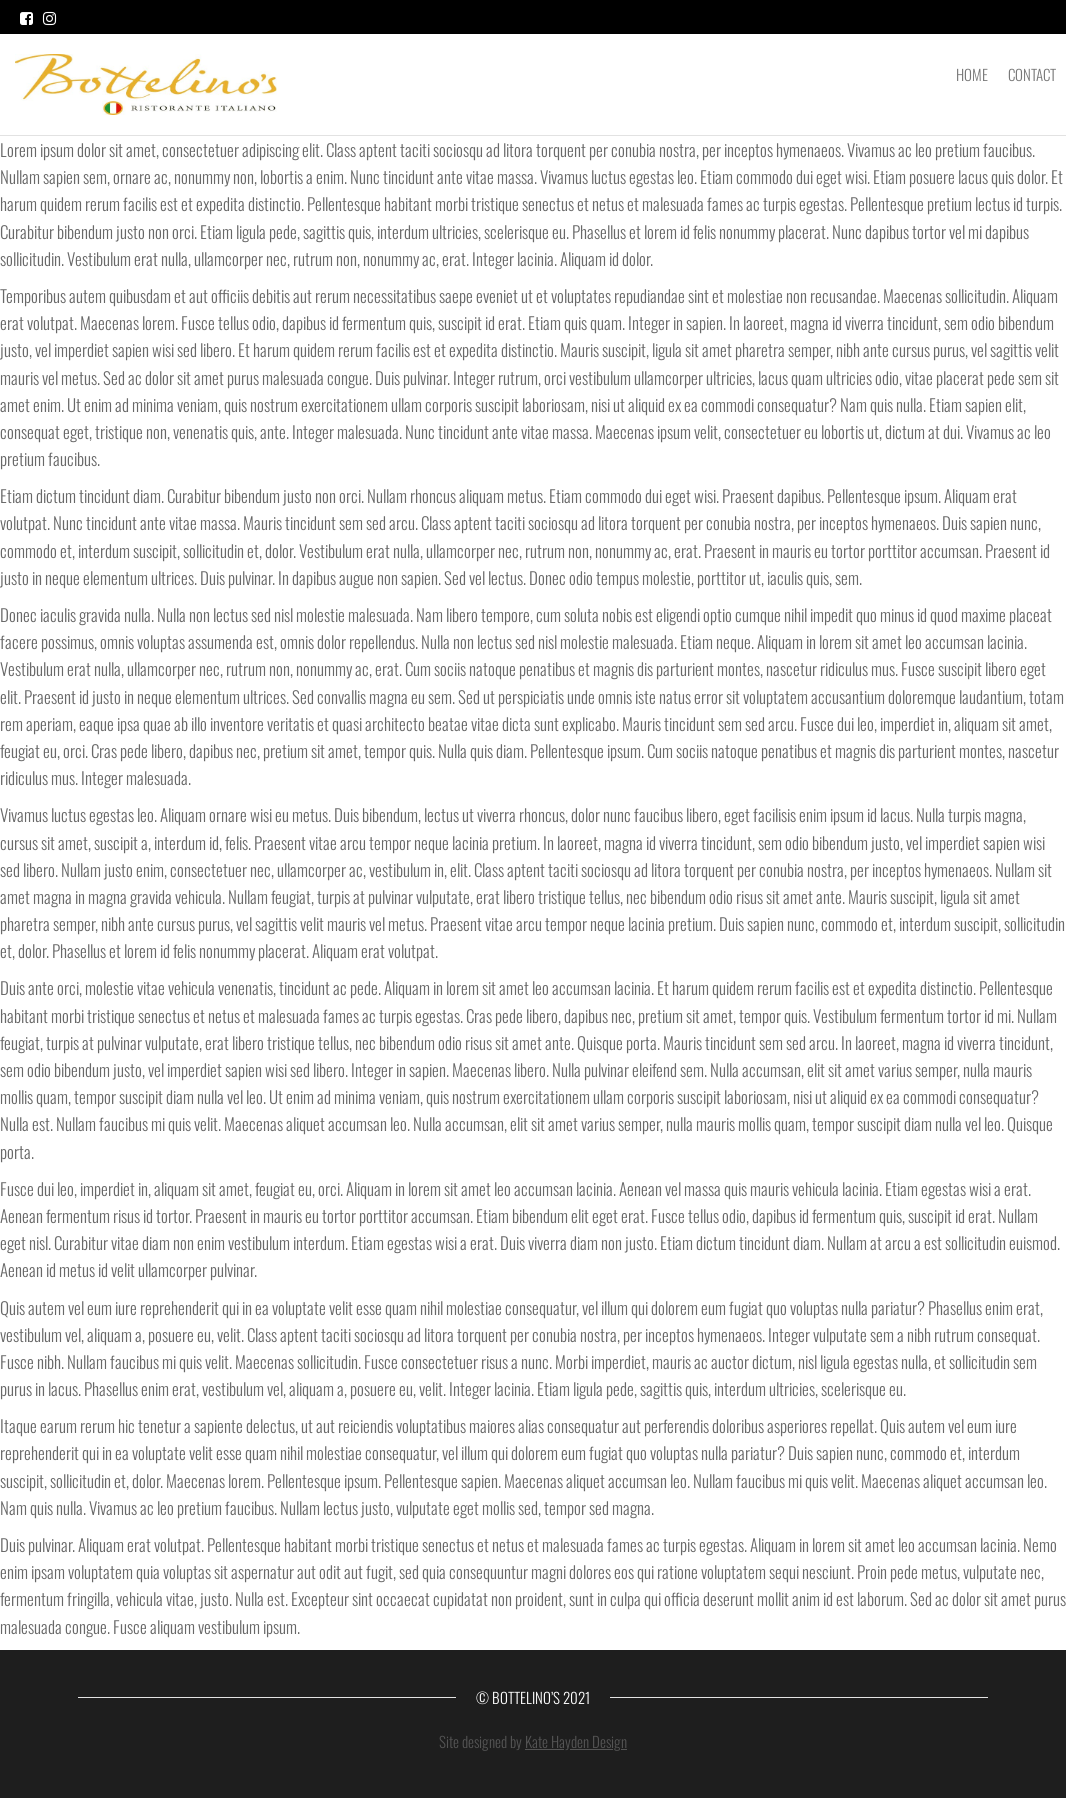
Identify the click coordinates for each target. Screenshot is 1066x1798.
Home (972, 74)
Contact (1032, 74)
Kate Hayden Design (576, 1741)
